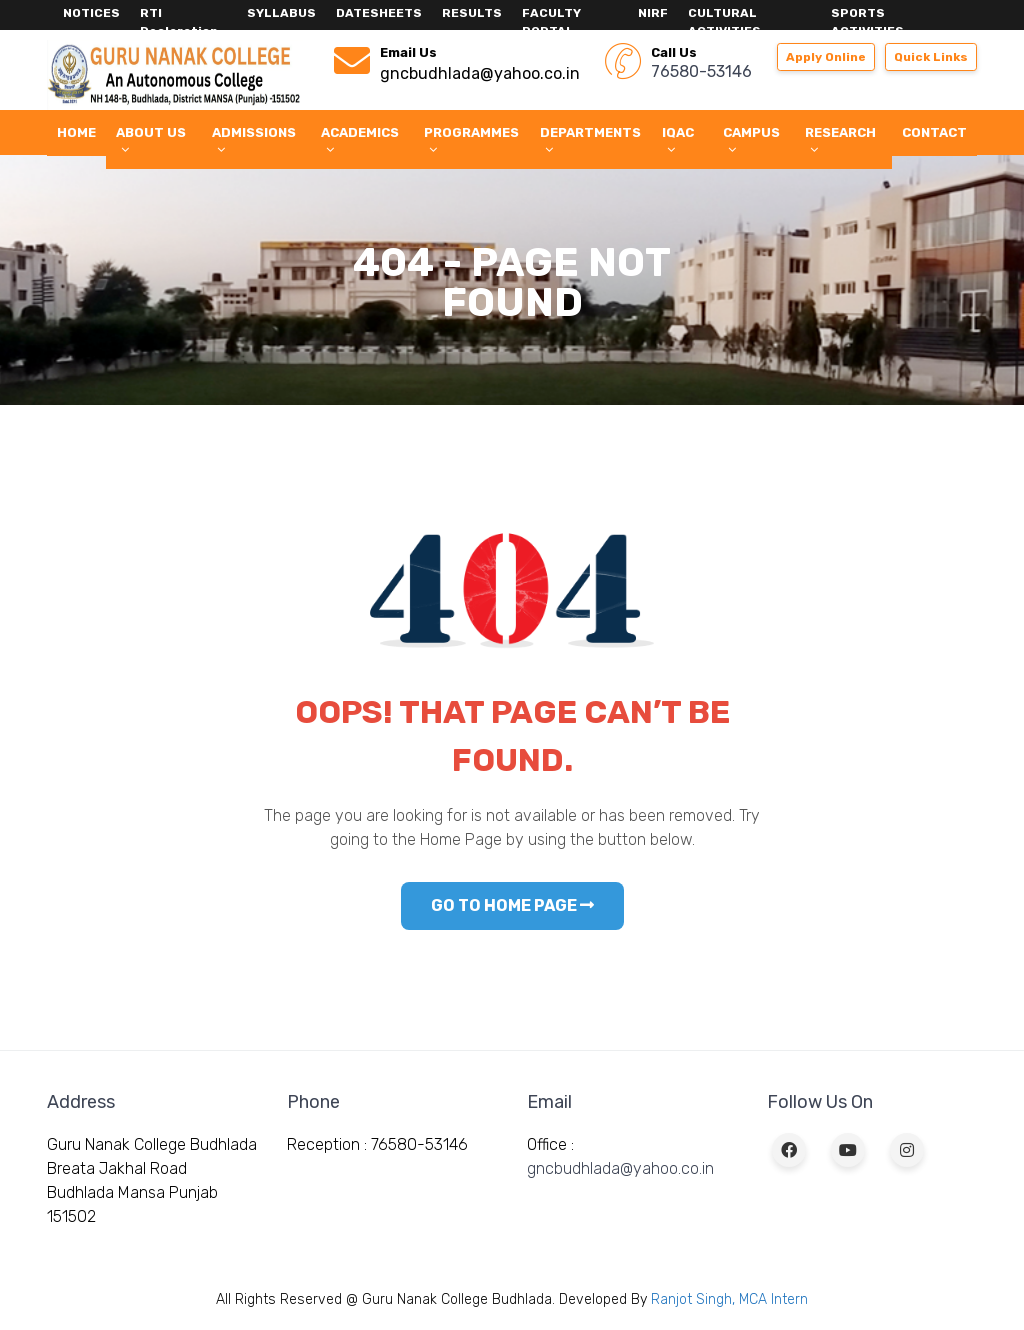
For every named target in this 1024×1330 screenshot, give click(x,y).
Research (840, 140)
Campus (751, 140)
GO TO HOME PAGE (512, 905)
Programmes (471, 140)
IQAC (678, 140)
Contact (934, 132)
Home (76, 132)
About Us (151, 140)
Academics (360, 140)
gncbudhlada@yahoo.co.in (620, 1168)
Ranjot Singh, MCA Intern (729, 1299)
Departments (590, 140)
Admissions (254, 140)
